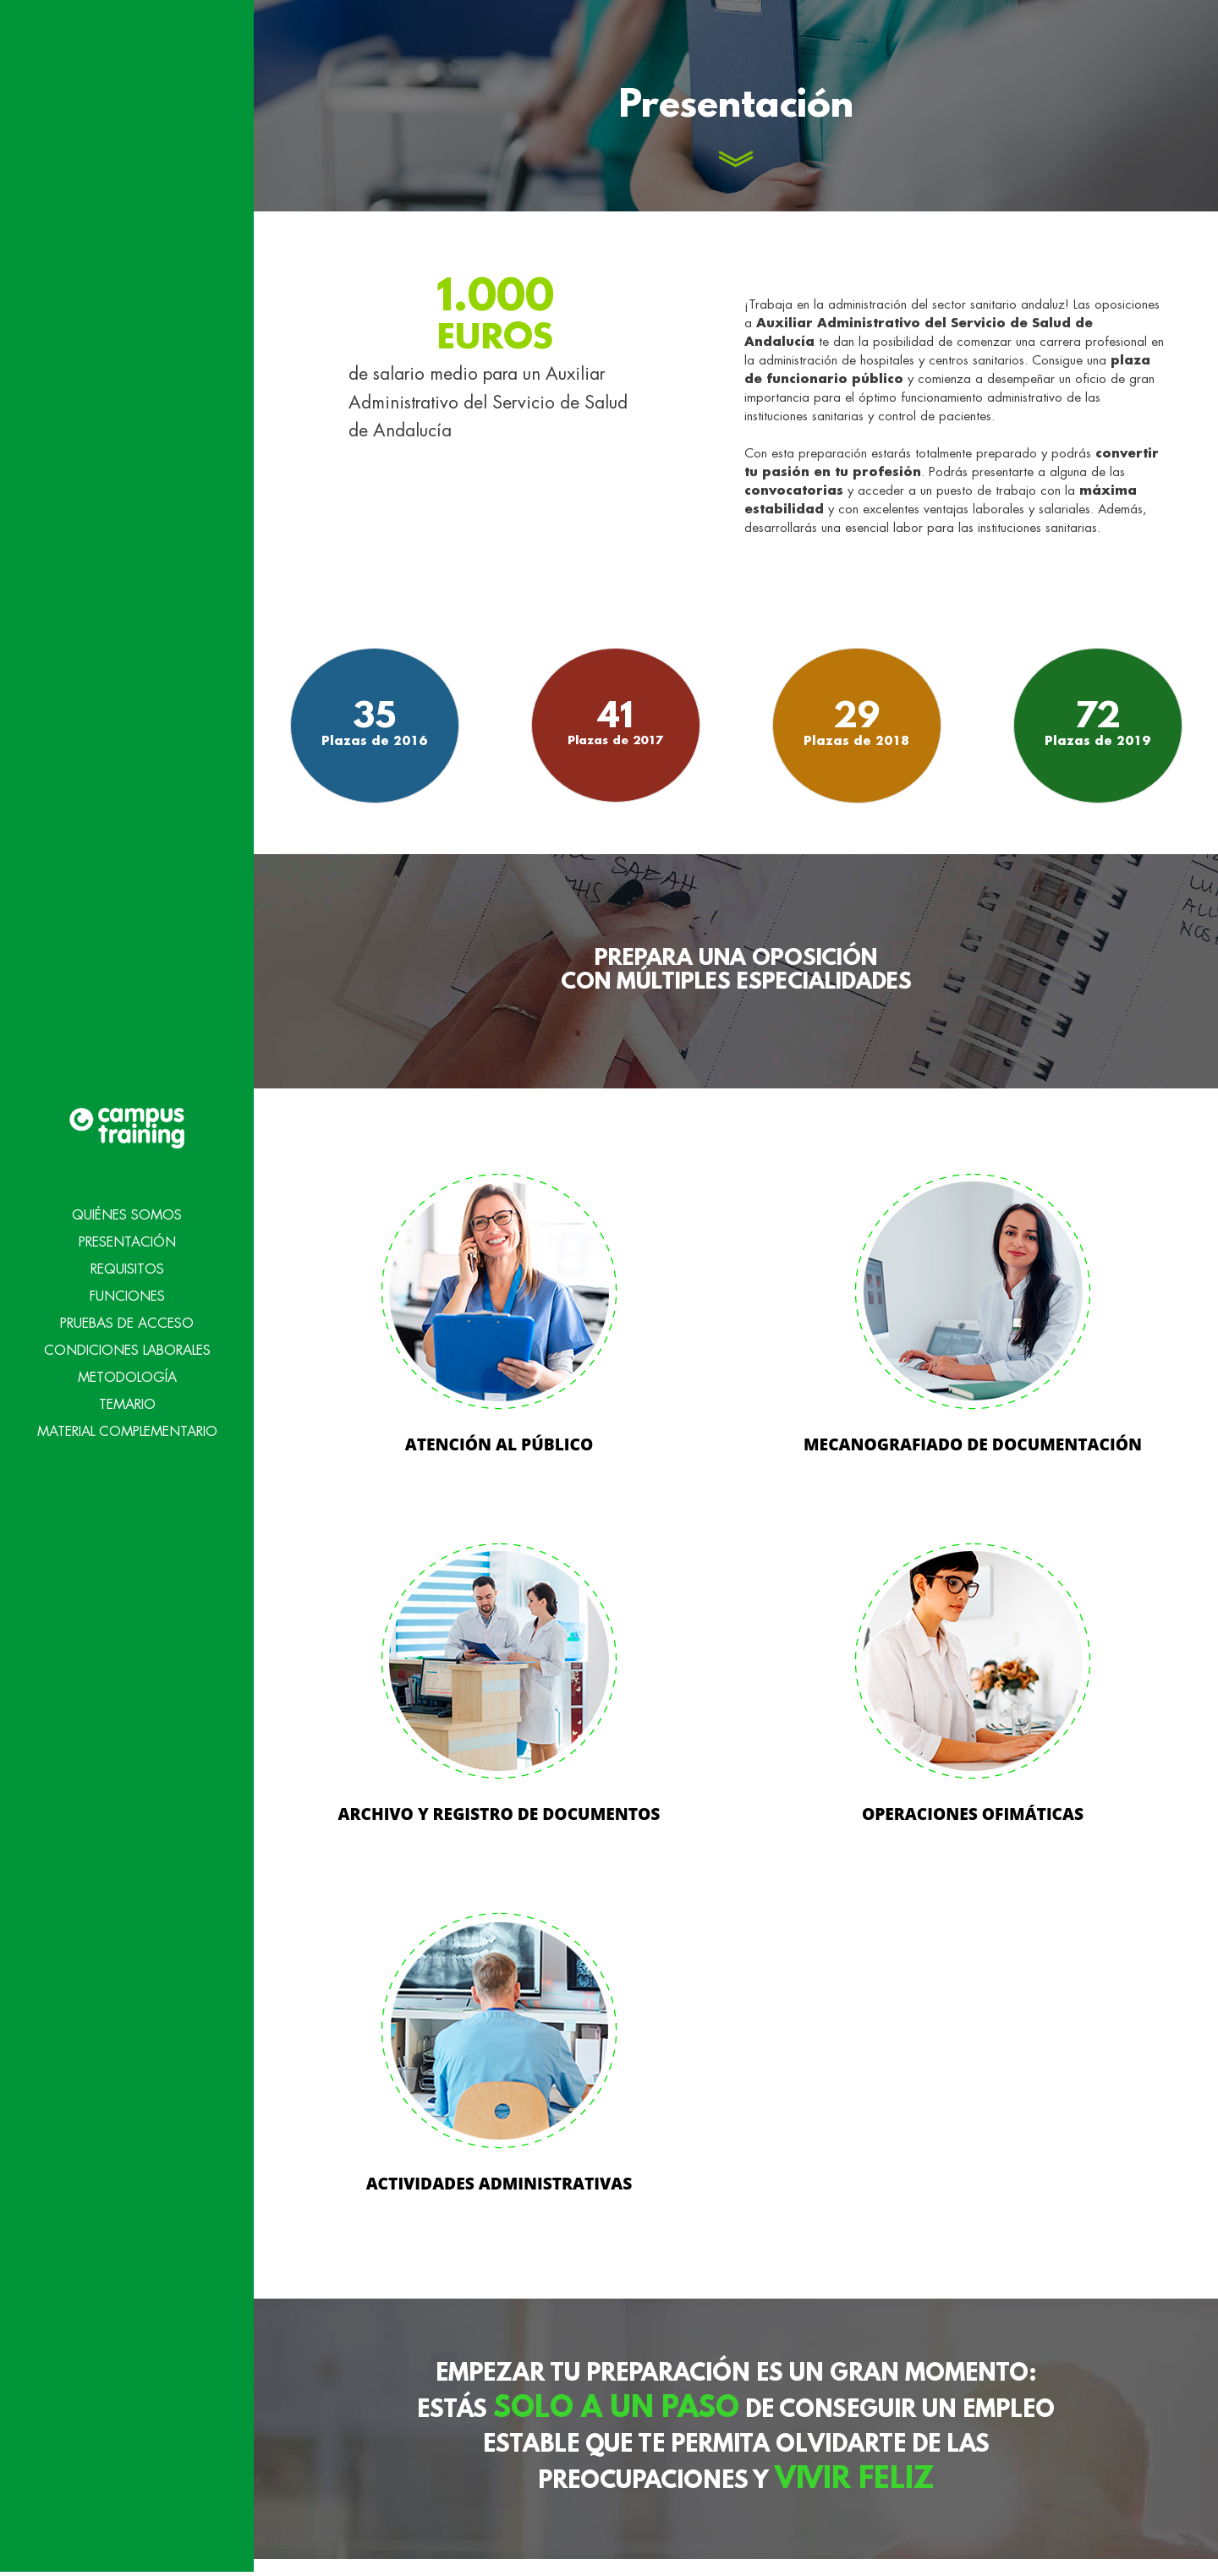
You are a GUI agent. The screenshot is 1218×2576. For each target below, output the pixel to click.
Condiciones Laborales (127, 1295)
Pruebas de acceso (127, 1267)
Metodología (127, 1322)
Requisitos (127, 1213)
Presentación (127, 1186)
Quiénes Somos (127, 1159)
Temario (127, 1349)
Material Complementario (127, 1376)
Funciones (127, 1240)
